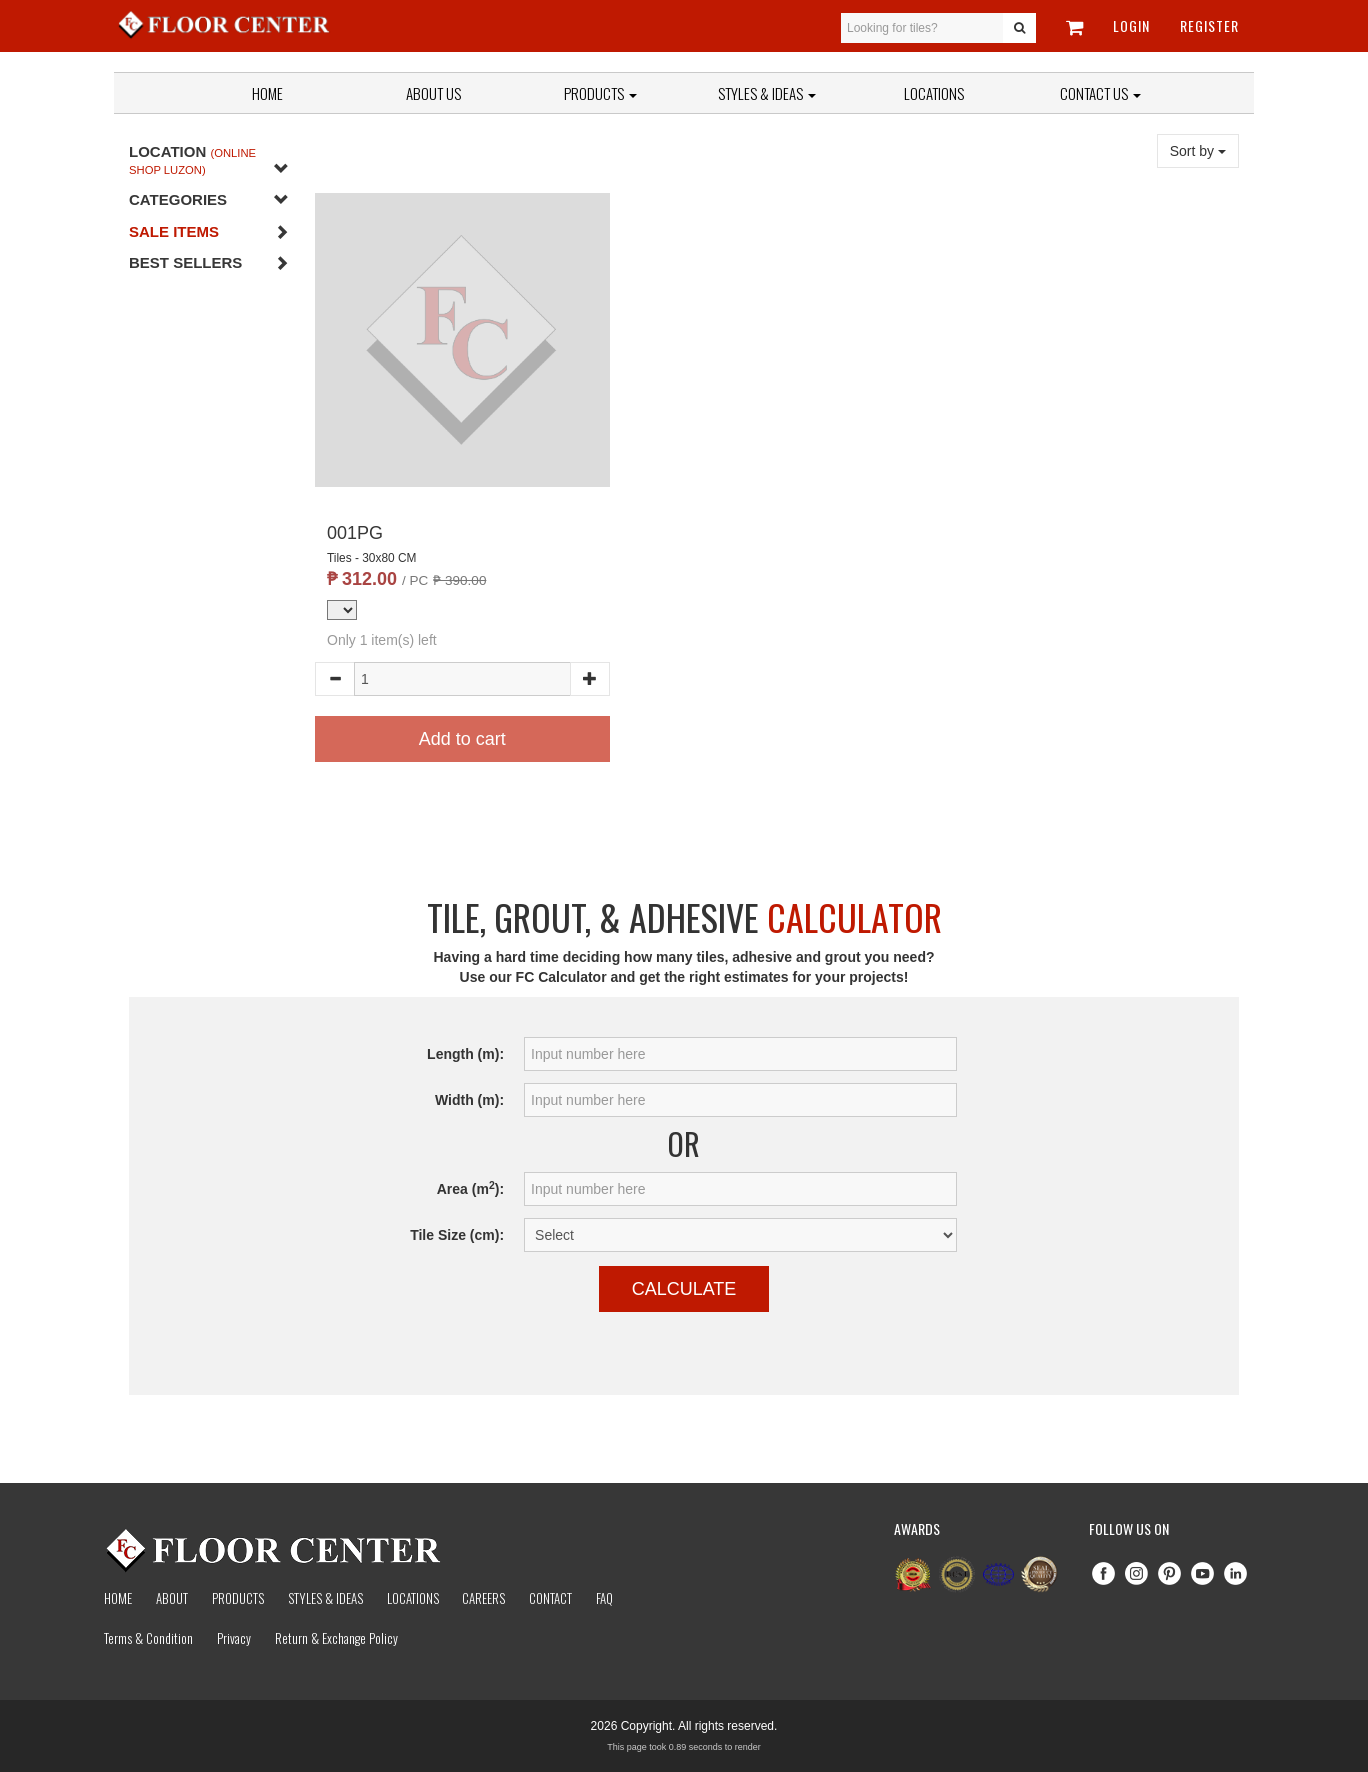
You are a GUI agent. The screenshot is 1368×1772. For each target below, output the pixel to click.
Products (600, 93)
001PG (355, 533)
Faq (604, 1598)
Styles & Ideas (325, 1598)
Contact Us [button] (1100, 93)
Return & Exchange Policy (336, 1638)
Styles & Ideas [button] (767, 93)
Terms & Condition (148, 1638)
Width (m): (469, 1100)
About (172, 1598)
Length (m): (465, 1054)
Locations (934, 93)
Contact (550, 1598)
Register (1209, 25)
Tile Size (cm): (457, 1235)
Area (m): (470, 1188)
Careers (483, 1598)
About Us (433, 93)
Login (1131, 25)
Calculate (684, 1289)
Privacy (234, 1638)
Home (267, 93)
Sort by (1198, 151)
